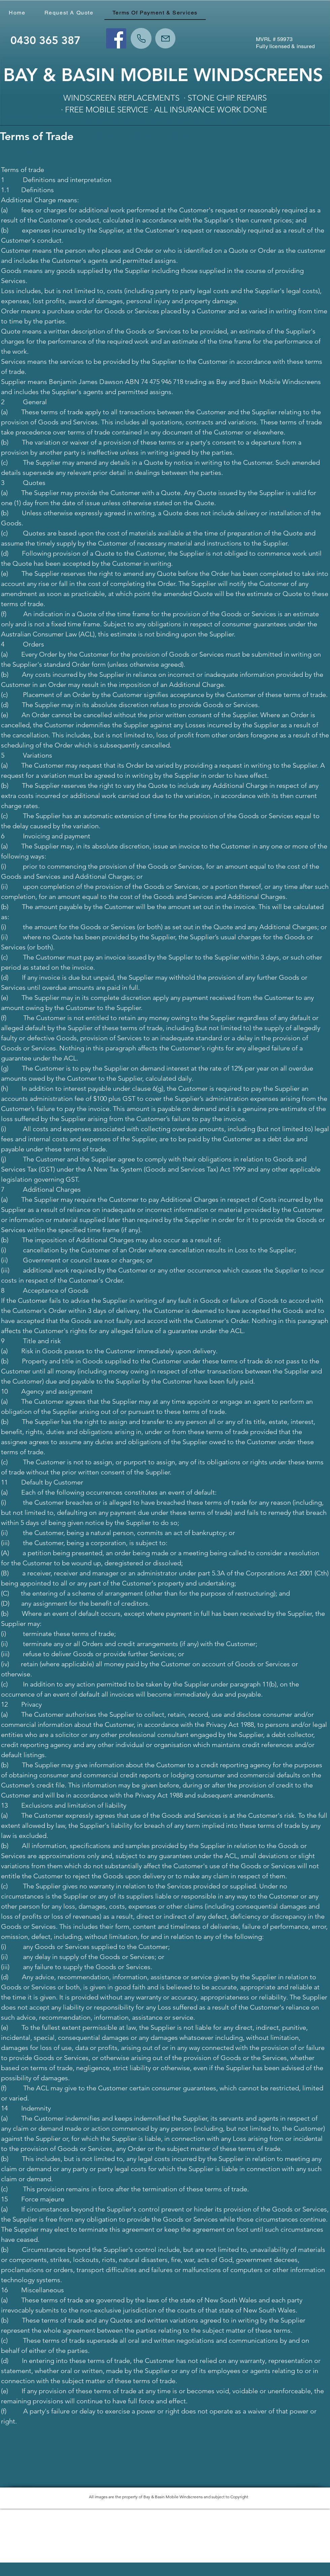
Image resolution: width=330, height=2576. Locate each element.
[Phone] (141, 38)
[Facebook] (116, 38)
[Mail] (165, 38)
